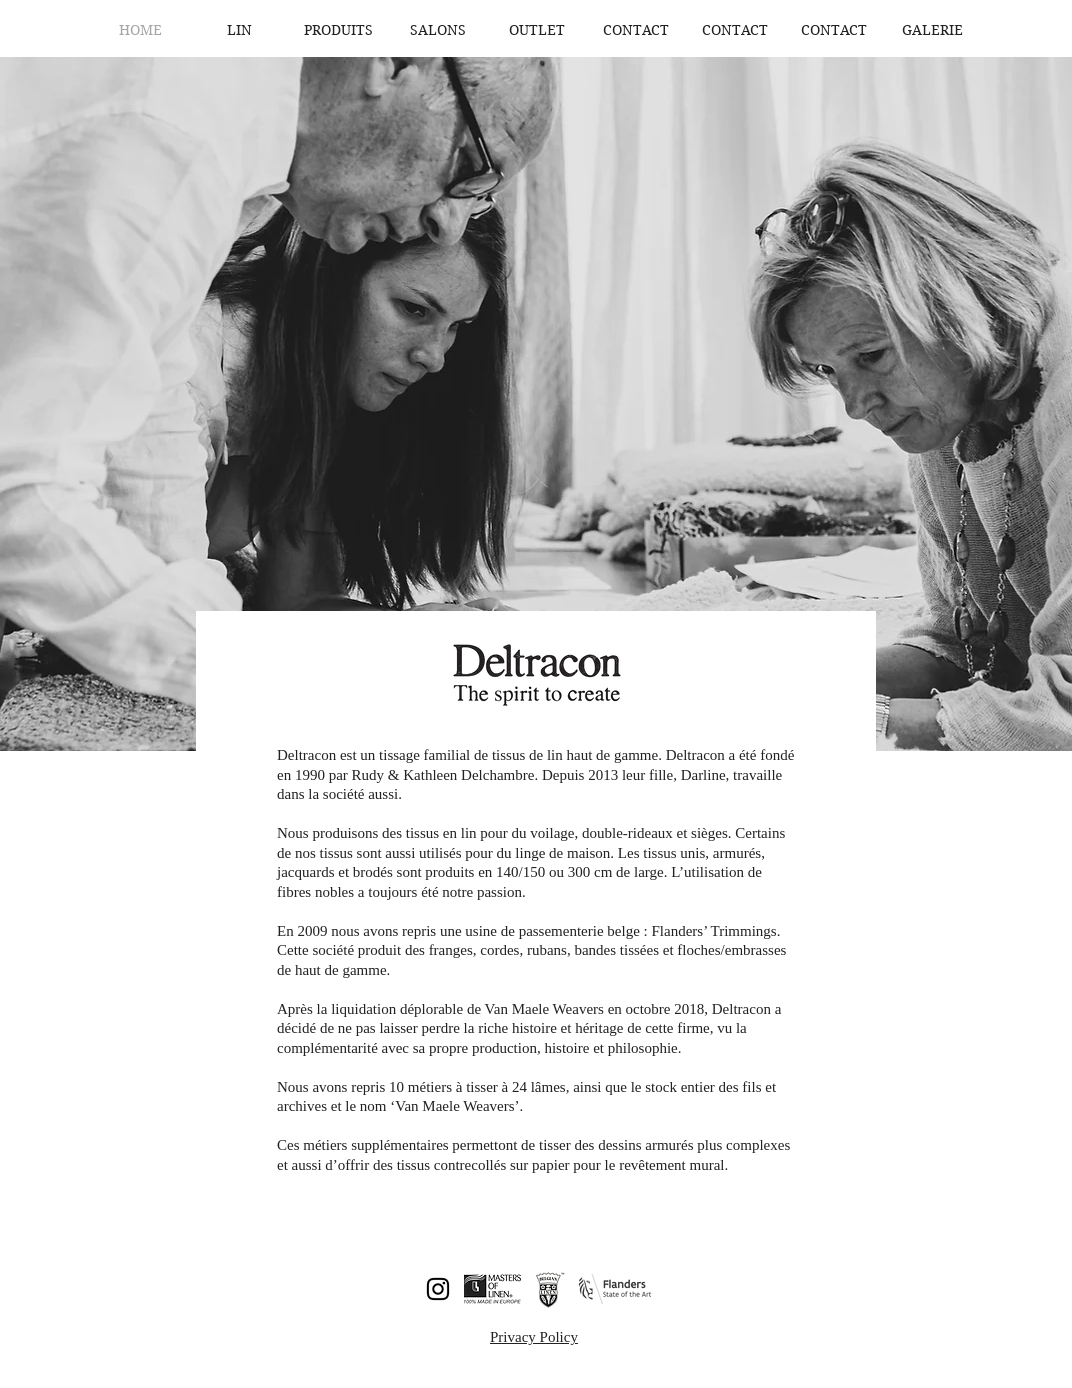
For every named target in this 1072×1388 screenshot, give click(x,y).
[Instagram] (438, 1289)
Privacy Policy (534, 1337)
